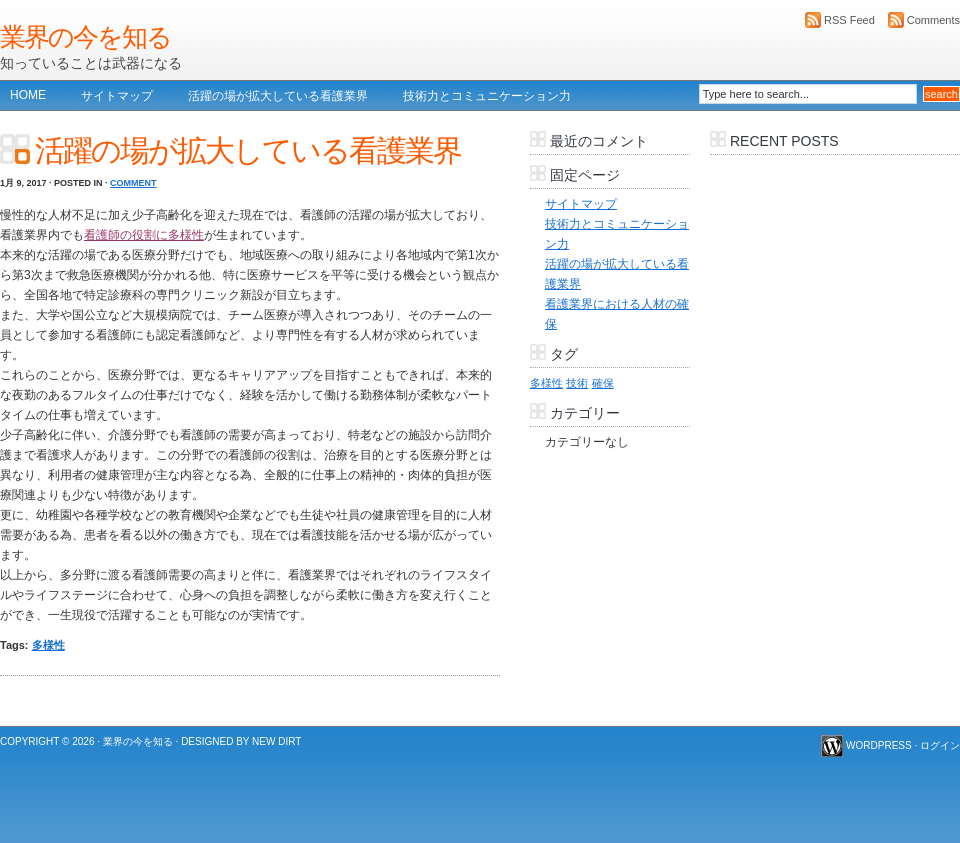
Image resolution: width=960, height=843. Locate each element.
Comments (933, 20)
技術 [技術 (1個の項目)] (577, 383)
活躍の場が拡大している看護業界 (278, 96)
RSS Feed (849, 20)
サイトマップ (117, 96)
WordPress (879, 745)
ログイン (940, 745)
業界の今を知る (85, 37)
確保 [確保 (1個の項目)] (603, 383)
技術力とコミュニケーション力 (487, 96)
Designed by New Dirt (241, 741)
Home (28, 95)
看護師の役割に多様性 (144, 235)
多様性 (48, 645)
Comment (133, 183)
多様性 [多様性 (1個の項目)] (546, 383)
